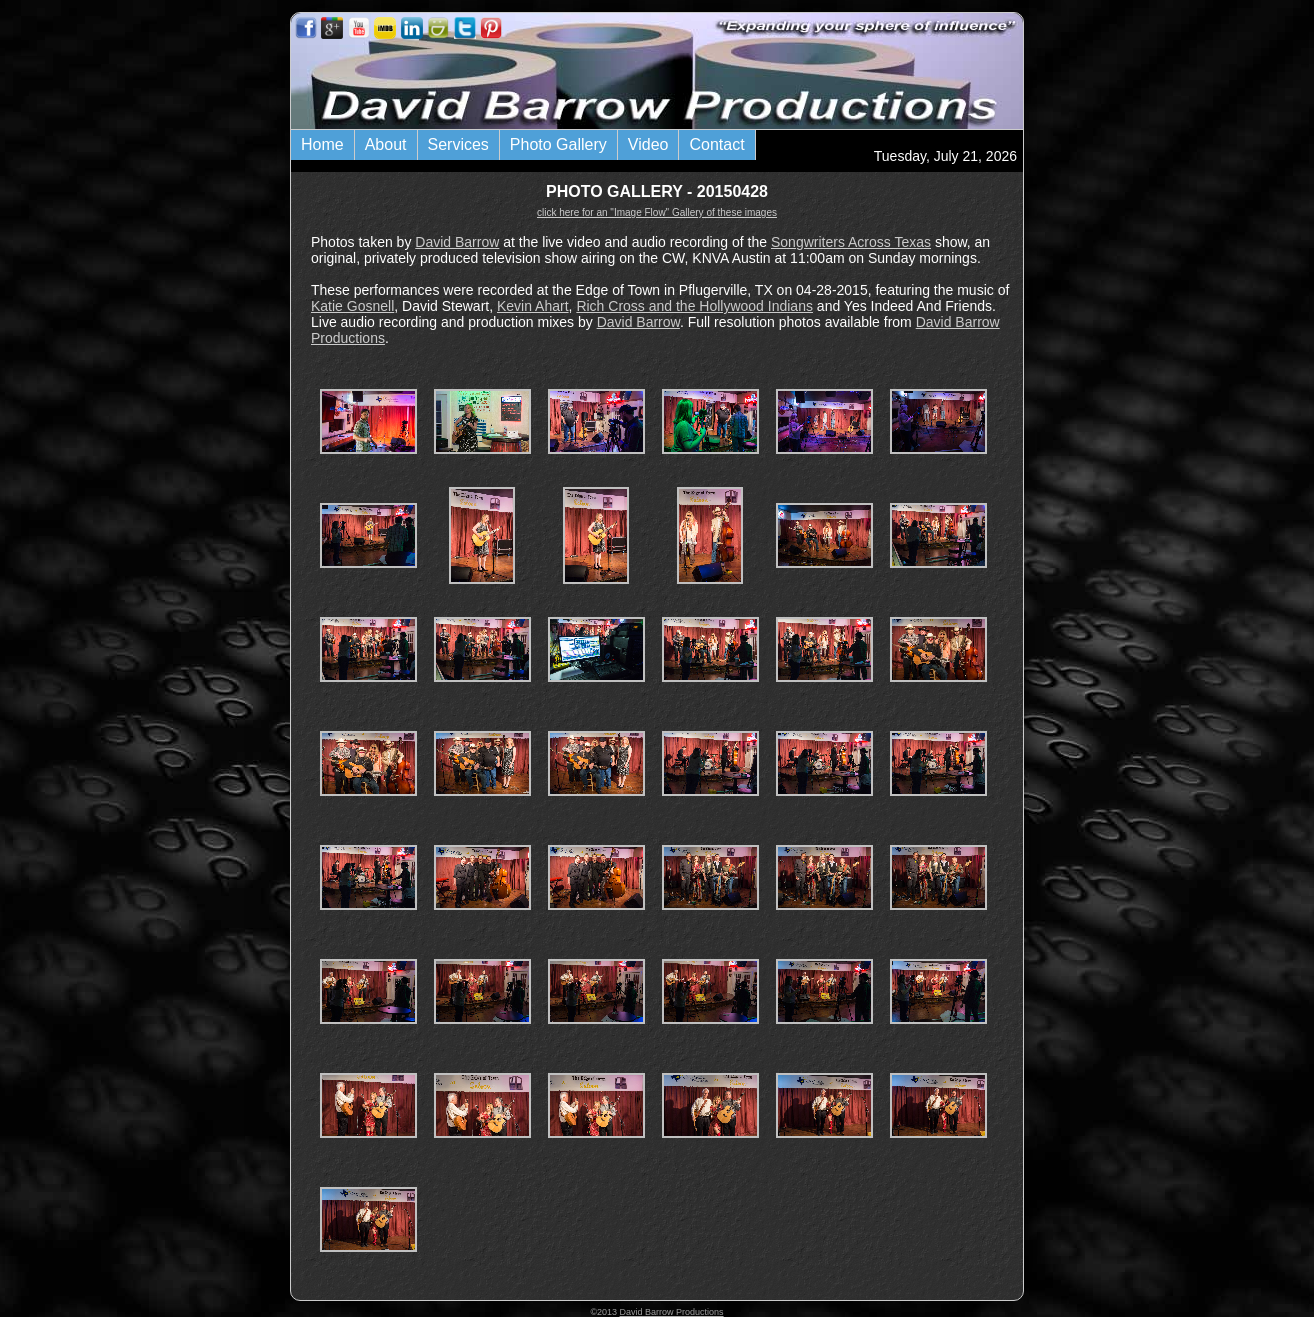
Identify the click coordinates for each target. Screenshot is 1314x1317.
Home (322, 144)
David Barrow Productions (672, 1312)
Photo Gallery (558, 144)
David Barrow (457, 242)
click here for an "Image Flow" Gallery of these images (657, 212)
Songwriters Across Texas (851, 242)
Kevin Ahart (533, 306)
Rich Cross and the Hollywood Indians (694, 306)
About (386, 144)
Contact (716, 144)
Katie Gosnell (352, 306)
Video (648, 144)
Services (458, 144)
